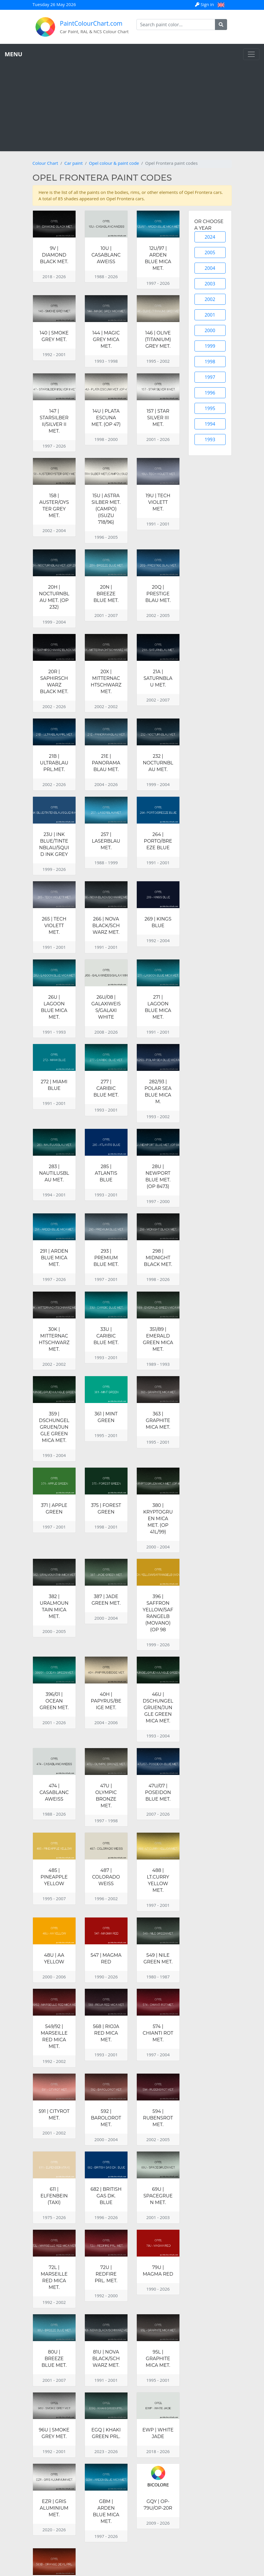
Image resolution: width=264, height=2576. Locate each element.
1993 (210, 439)
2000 (210, 330)
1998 (210, 361)
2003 (210, 283)
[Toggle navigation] (251, 54)
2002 (210, 299)
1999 (210, 346)
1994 (210, 424)
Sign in (205, 4)
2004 (210, 268)
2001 (210, 315)
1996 (210, 393)
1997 (210, 377)
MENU (13, 54)
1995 (210, 408)
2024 (210, 237)
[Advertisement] (132, 103)
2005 (210, 252)
